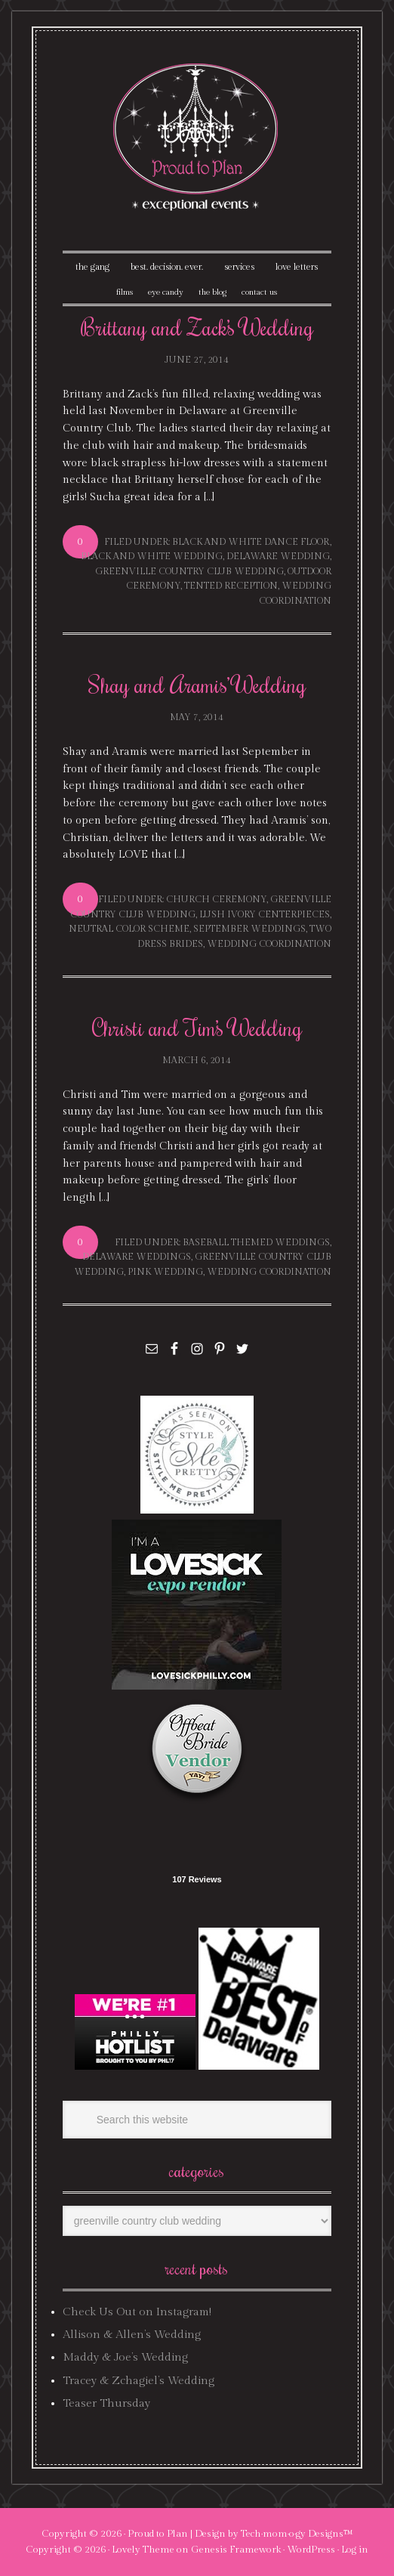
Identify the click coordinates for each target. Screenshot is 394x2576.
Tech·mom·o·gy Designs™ (297, 2534)
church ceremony (216, 899)
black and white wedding (152, 556)
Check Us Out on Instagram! (137, 2311)
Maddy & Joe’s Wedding (125, 2357)
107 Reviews (196, 1879)
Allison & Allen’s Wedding (132, 2334)
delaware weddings (136, 1256)
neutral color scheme (129, 928)
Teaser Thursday (106, 2403)
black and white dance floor (251, 542)
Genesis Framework (236, 2550)
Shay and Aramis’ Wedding (197, 684)
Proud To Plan (197, 137)
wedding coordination (269, 944)
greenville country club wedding (189, 571)
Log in (354, 2550)
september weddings (249, 928)
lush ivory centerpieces (264, 914)
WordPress (311, 2550)
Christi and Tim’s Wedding (197, 1027)
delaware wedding (278, 556)
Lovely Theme (143, 2550)
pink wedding (165, 1271)
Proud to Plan (158, 2534)
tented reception (231, 585)
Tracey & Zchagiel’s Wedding (138, 2380)
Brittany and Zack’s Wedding (197, 327)
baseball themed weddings (256, 1242)
